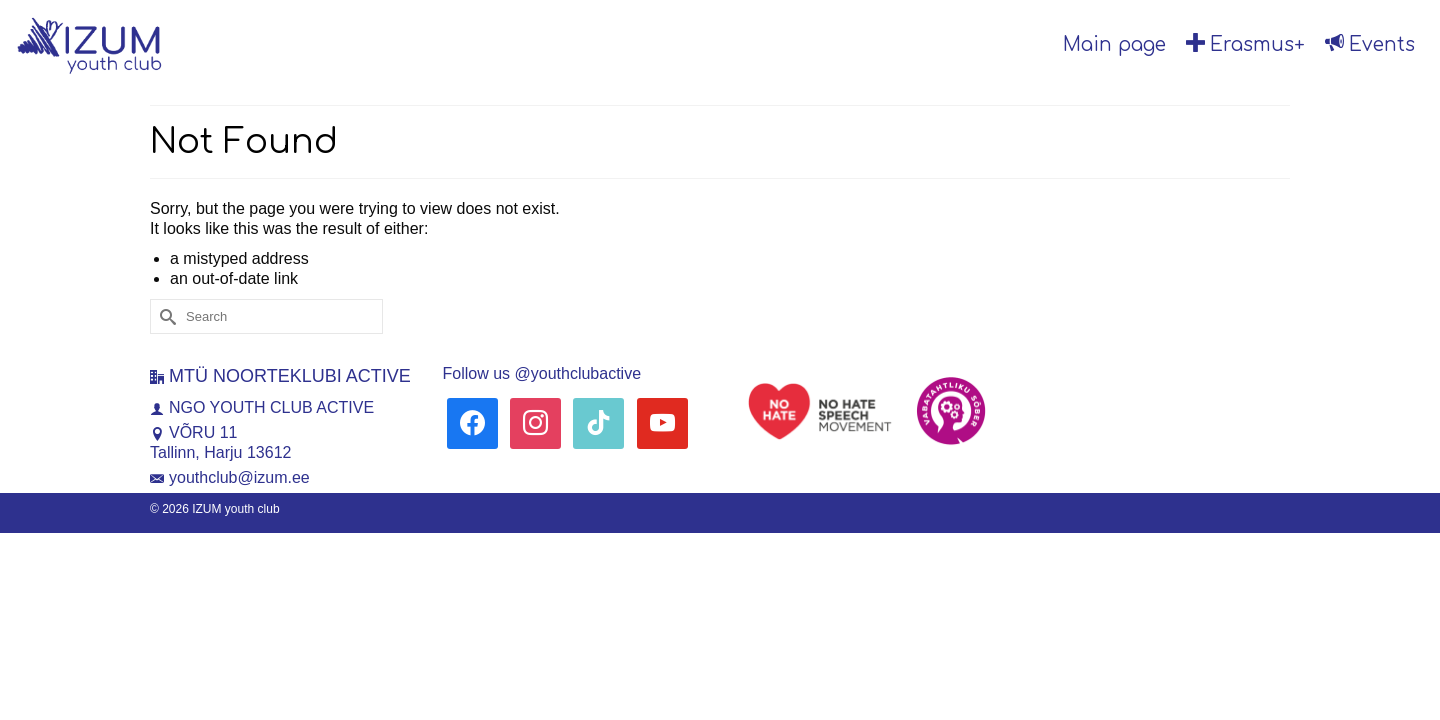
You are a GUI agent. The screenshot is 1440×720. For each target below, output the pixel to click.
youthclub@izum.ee (230, 477)
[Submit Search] (165, 316)
